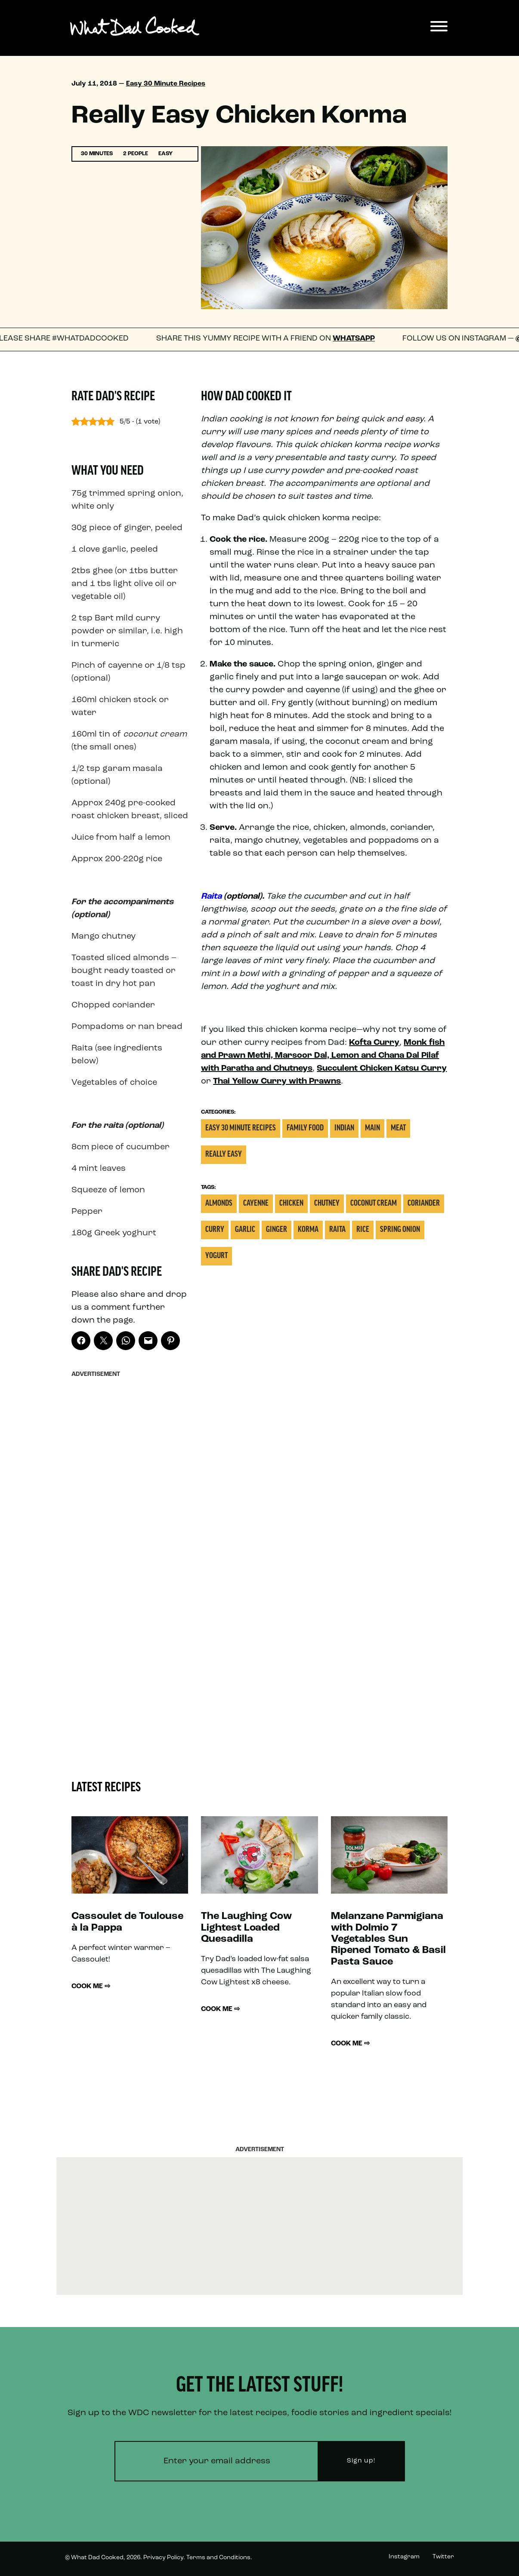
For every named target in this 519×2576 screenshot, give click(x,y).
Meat (398, 1128)
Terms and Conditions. (219, 2558)
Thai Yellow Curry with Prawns (277, 1081)
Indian (344, 1128)
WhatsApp (361, 339)
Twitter (443, 2557)
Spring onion (400, 1230)
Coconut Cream (373, 1204)
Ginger (276, 1230)
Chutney (327, 1204)
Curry (214, 1230)
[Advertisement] (129, 1511)
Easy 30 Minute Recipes (165, 83)
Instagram (404, 2557)
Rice (362, 1230)
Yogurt (216, 1256)
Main (372, 1128)
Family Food (305, 1128)
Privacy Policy (163, 2558)
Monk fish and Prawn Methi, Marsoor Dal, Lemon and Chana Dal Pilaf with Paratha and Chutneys (323, 1055)
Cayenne (256, 1204)
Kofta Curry (374, 1042)
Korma (308, 1230)
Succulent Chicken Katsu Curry (382, 1068)
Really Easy (223, 1155)
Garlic (245, 1230)
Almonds (218, 1204)
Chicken (291, 1204)
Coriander (424, 1204)
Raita (211, 896)
